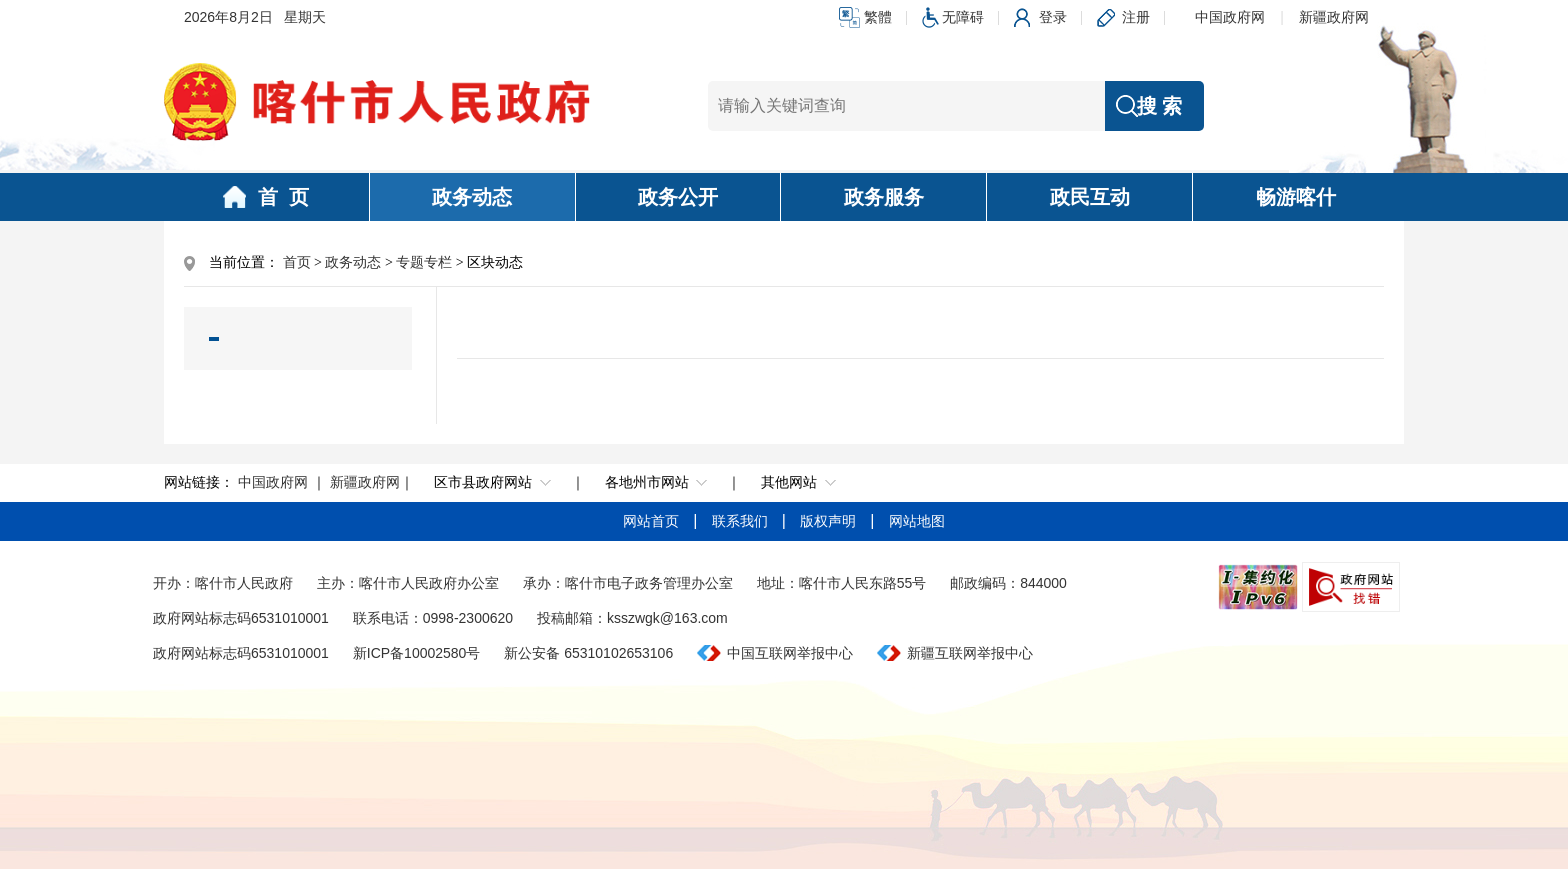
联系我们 (742, 521)
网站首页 (653, 521)
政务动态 (472, 197)
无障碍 (963, 17)
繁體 (878, 17)
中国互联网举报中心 (790, 653)
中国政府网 (1230, 17)
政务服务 (884, 197)
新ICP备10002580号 (417, 653)
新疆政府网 (1334, 17)
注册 (1136, 17)
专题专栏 (424, 262)
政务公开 (678, 197)
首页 (297, 262)
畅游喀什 (1296, 197)
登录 (1053, 17)
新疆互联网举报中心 (970, 653)
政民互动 (1090, 197)
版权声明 (830, 521)
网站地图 (917, 521)
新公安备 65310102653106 (588, 653)
